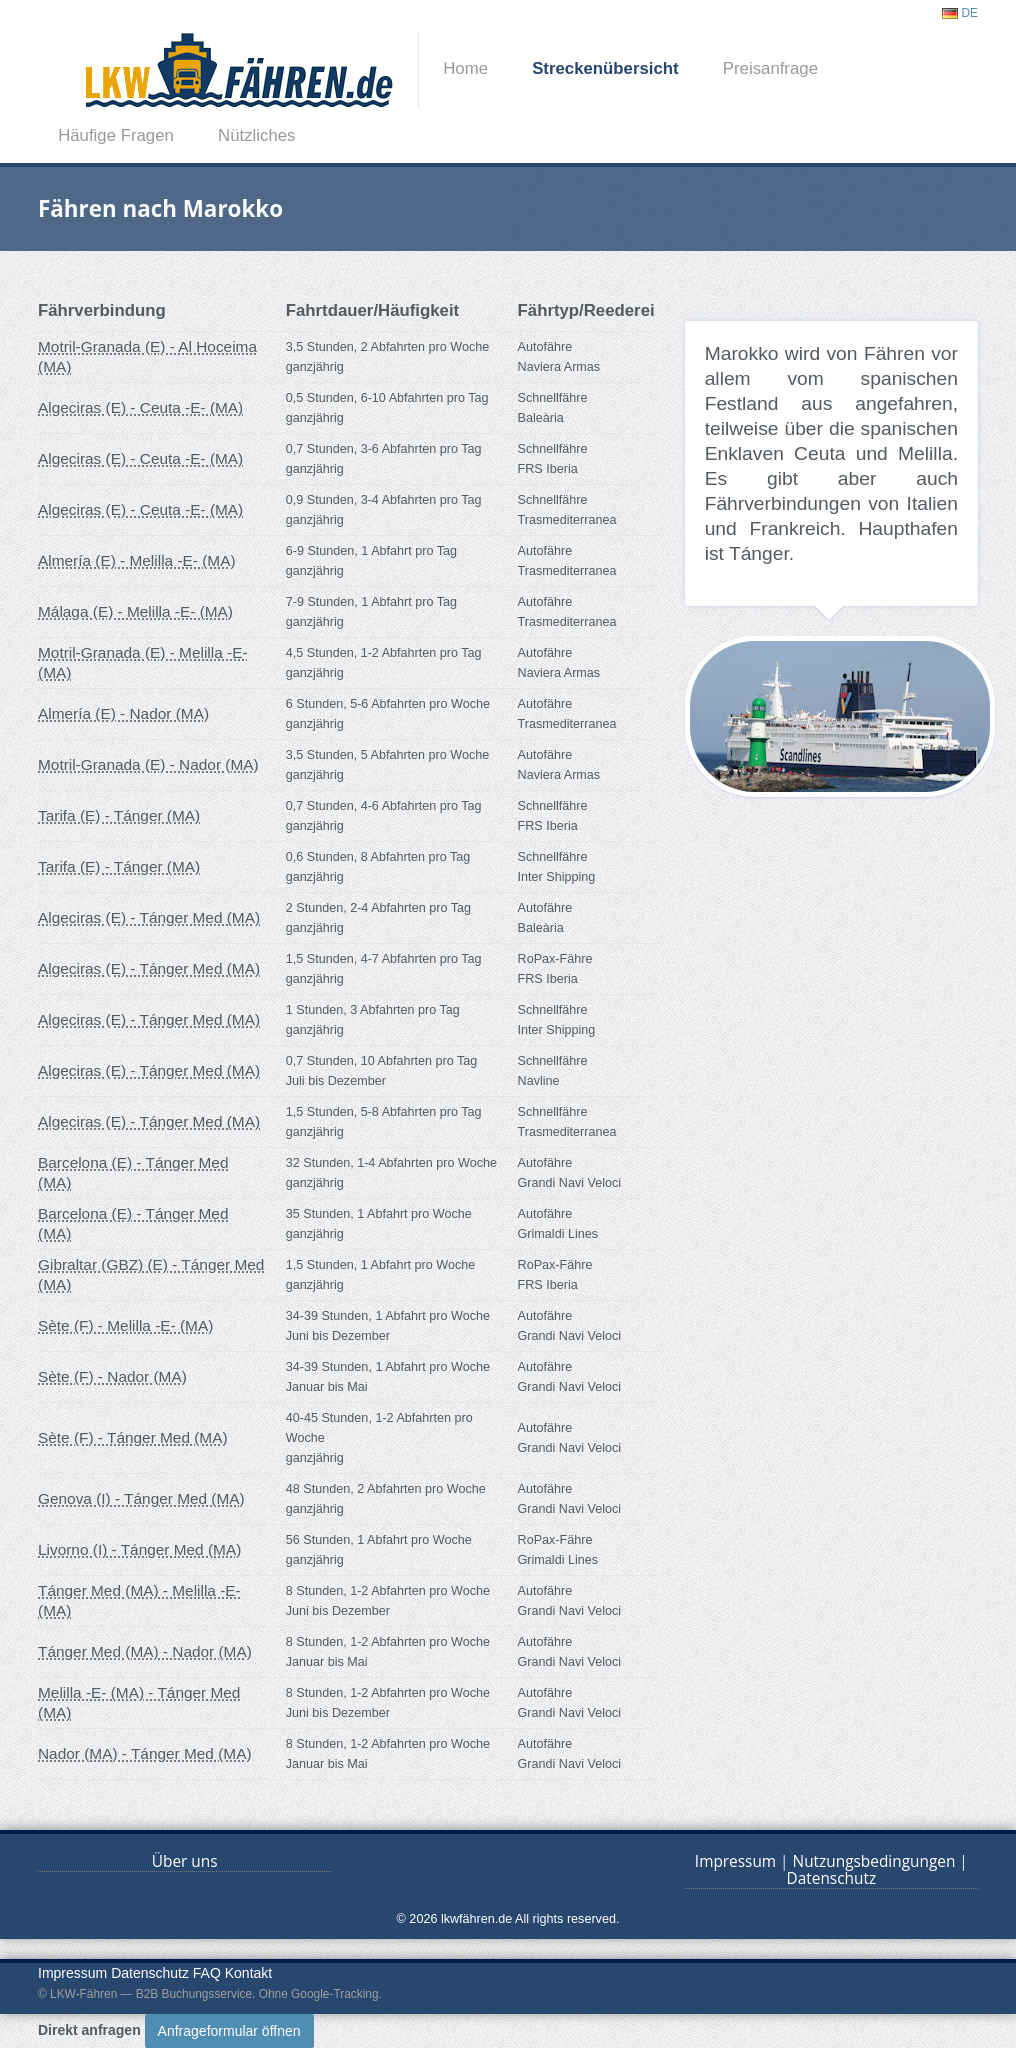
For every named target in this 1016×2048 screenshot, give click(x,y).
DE (960, 13)
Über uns (185, 1861)
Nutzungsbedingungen (874, 1861)
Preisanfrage (770, 68)
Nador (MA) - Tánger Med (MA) (145, 1753)
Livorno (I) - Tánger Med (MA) (139, 1549)
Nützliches (256, 135)
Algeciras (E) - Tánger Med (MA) (149, 917)
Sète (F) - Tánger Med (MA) (133, 1437)
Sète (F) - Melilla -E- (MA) (125, 1325)
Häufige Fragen (116, 135)
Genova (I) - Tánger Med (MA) (141, 1498)
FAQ (207, 1973)
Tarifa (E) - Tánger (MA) (119, 815)
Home (465, 68)
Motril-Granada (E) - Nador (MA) (148, 764)
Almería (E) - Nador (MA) (123, 713)
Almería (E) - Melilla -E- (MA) (137, 560)
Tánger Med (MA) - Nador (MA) (145, 1651)
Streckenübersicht (605, 68)
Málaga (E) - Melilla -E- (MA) (135, 611)
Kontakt (248, 1973)
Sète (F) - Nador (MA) (112, 1376)
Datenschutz (832, 1878)
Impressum (735, 1861)
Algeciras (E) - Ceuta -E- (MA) (140, 407)
